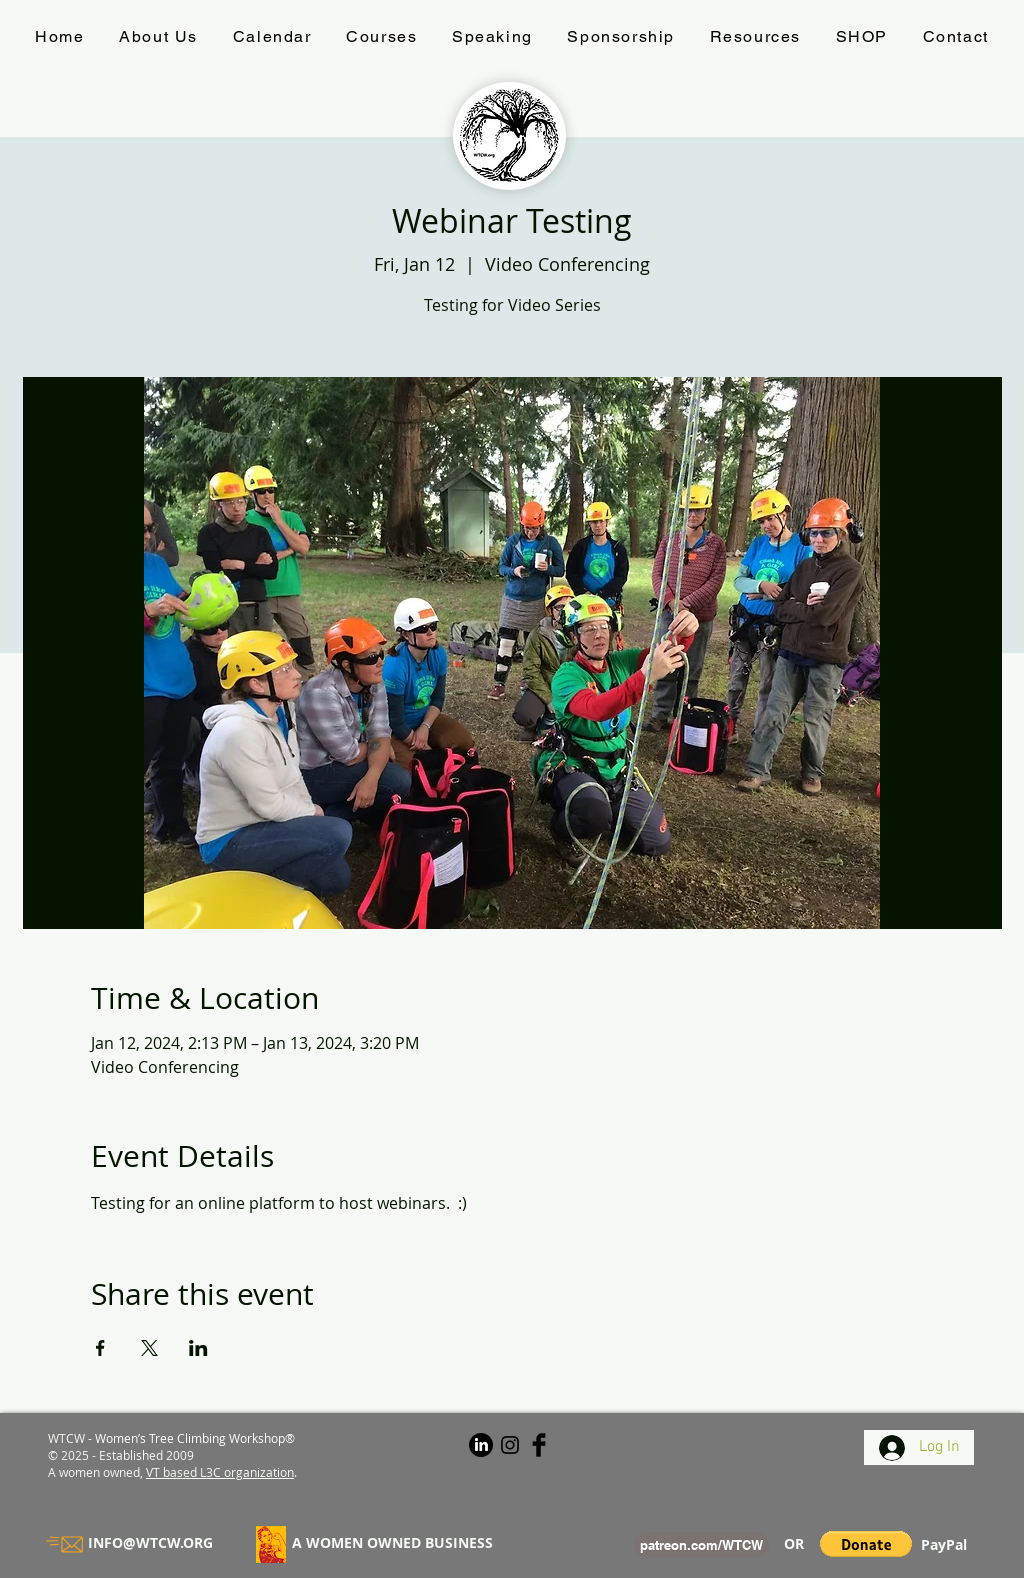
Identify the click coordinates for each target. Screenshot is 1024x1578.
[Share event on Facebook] (100, 1348)
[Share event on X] (149, 1348)
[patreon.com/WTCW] (701, 1544)
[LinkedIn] (481, 1445)
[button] (866, 1544)
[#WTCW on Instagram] (510, 1445)
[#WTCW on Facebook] (539, 1445)
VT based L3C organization (220, 1472)
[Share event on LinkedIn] (198, 1348)
